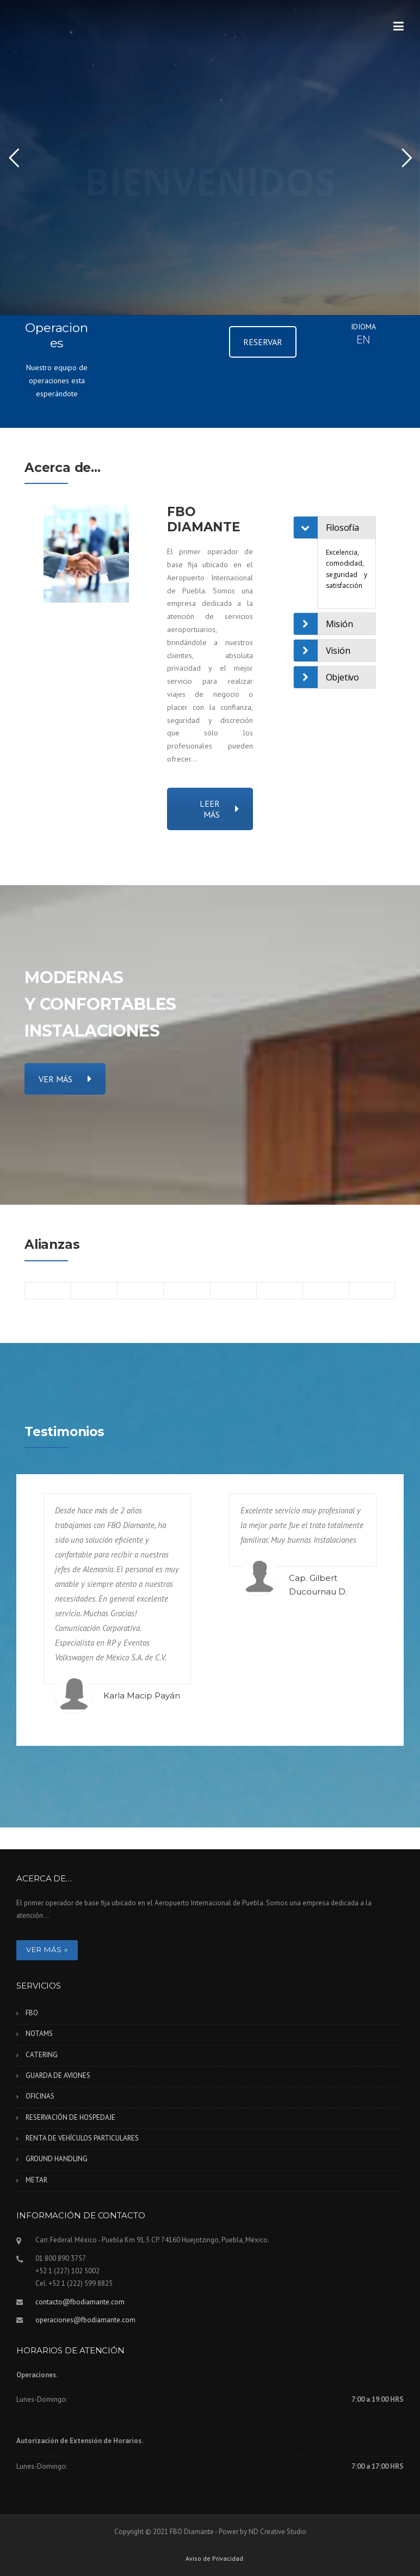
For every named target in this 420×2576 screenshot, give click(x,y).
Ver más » (47, 1949)
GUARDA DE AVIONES (58, 2075)
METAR (36, 2180)
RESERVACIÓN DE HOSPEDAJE (70, 2117)
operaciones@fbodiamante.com (85, 2319)
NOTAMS (39, 2033)
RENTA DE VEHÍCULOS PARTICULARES (82, 2138)
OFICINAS (40, 2096)
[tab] (346, 527)
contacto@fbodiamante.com (80, 2302)
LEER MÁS (219, 809)
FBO (32, 2012)
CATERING (42, 2054)
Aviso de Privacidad (214, 2558)
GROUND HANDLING (57, 2158)
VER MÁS (65, 1079)
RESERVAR (262, 341)
